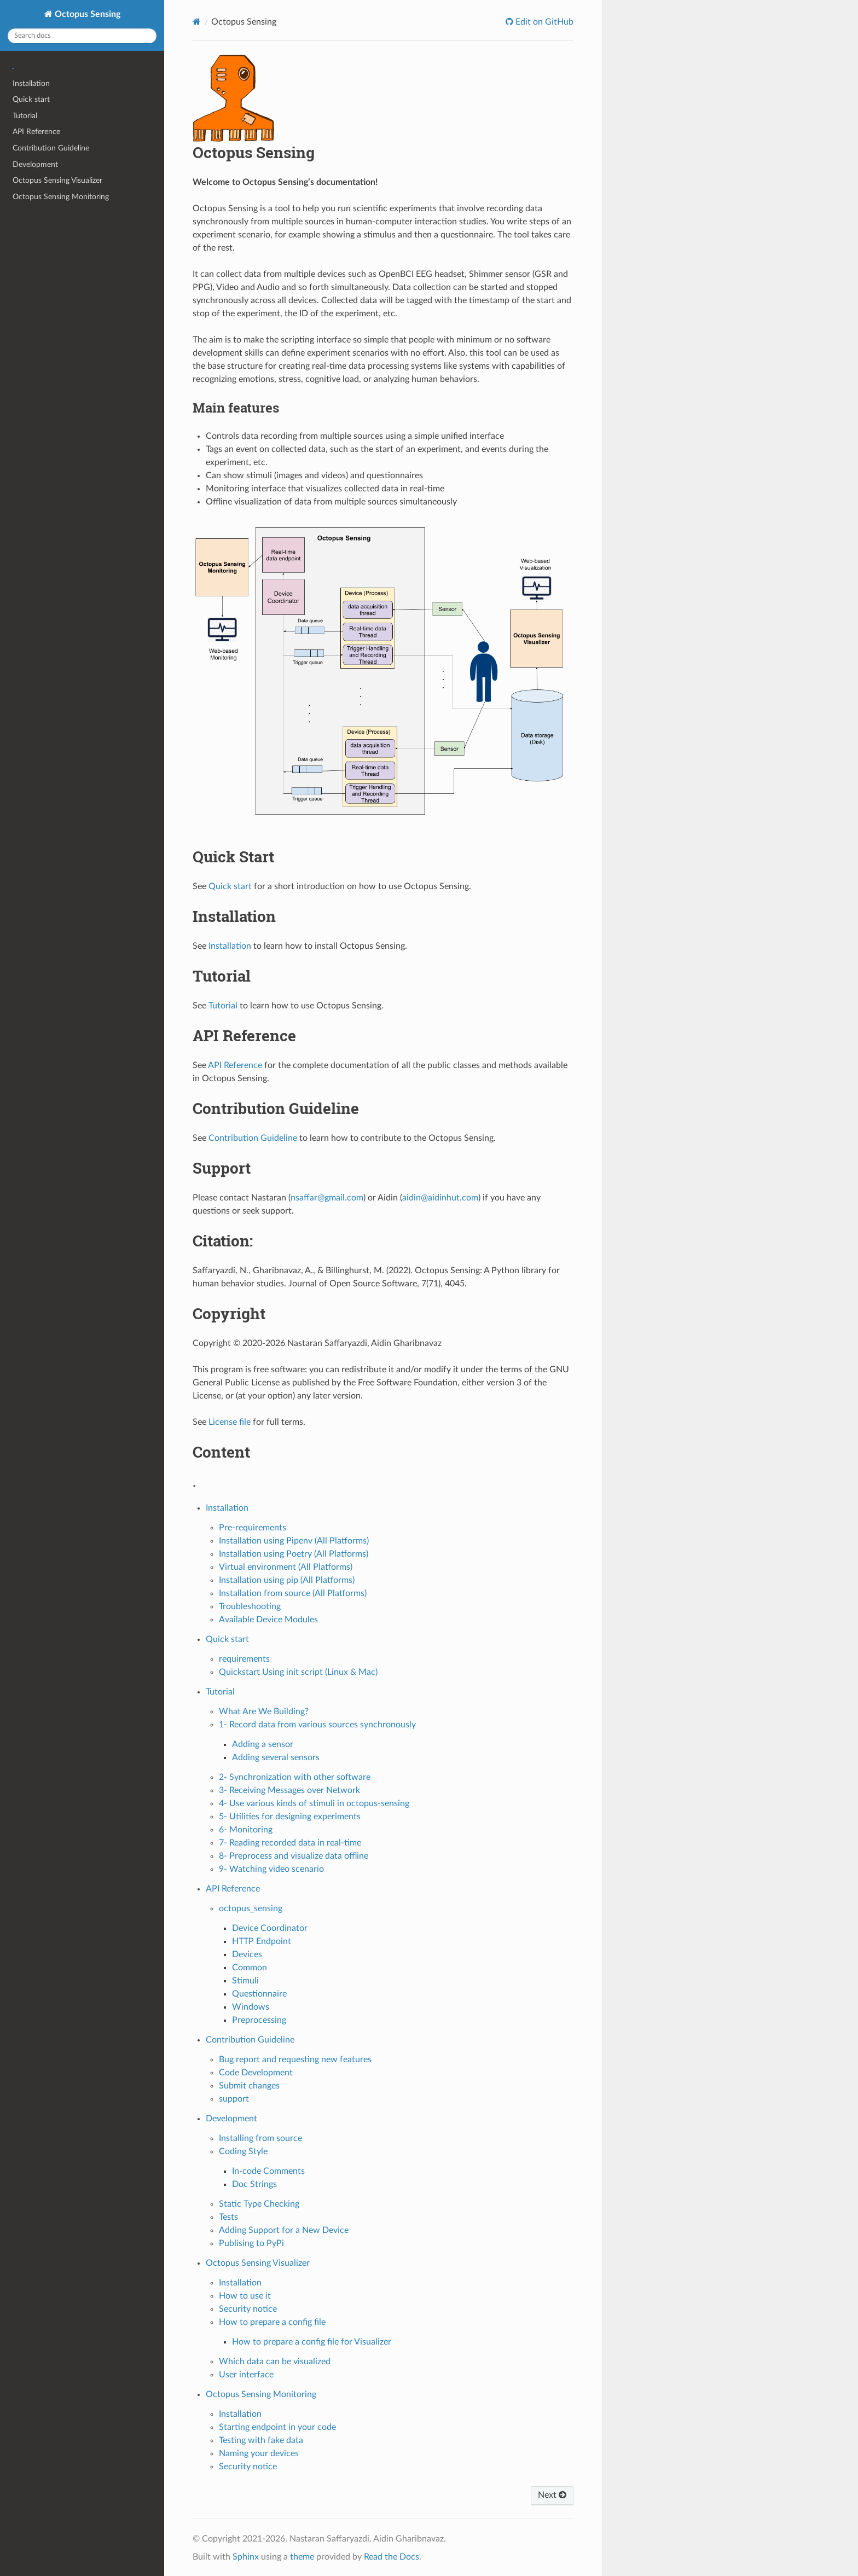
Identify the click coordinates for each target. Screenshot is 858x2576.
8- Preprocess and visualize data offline (293, 1856)
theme (302, 2556)
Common (249, 1967)
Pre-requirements (252, 1527)
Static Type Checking (259, 2204)
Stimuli (245, 1980)
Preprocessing (259, 2020)
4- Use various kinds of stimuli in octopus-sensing (314, 1803)
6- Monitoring (246, 1829)
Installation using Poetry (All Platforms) (293, 1554)
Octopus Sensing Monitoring (61, 197)
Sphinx (246, 2556)
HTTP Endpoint (261, 1941)
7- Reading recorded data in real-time (290, 1842)
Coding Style (243, 2151)
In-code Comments (268, 2171)
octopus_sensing (250, 1908)
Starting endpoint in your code (277, 2427)
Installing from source (260, 2138)
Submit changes (249, 2085)
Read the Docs (391, 2556)
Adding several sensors (276, 1757)
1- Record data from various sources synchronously (317, 1724)
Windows (250, 2007)
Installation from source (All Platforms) (293, 1593)
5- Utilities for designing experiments (290, 1816)
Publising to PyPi (251, 2243)
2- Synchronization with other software (294, 1777)
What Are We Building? (264, 1711)
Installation (31, 83)
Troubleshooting (250, 1606)
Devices (247, 1954)
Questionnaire (259, 1993)
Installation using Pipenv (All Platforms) (294, 1540)
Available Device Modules (268, 1619)
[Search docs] (82, 36)
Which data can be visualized (275, 2361)
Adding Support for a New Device (284, 2230)
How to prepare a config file (272, 2322)
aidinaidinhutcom (440, 1197)
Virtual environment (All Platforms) (285, 1567)
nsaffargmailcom (327, 1197)
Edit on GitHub (543, 22)
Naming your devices (259, 2453)
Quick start (31, 99)
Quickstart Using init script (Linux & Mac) (298, 1672)
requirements (244, 1659)
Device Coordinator (270, 1928)
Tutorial (25, 116)
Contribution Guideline (51, 148)
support (234, 2099)
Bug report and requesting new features (295, 2059)
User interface (246, 2374)
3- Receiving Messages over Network (289, 1790)
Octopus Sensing (86, 14)
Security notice (248, 2309)
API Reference (36, 131)
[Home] (197, 21)
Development (35, 164)
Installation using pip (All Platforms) (287, 1580)
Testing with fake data (261, 2440)
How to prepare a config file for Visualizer (311, 2341)
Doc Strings (254, 2184)
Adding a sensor (262, 1744)
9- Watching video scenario (271, 1869)
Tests (228, 2217)
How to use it (245, 2295)
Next (552, 2495)
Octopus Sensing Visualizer (57, 180)
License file (229, 1422)
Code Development (256, 2072)
